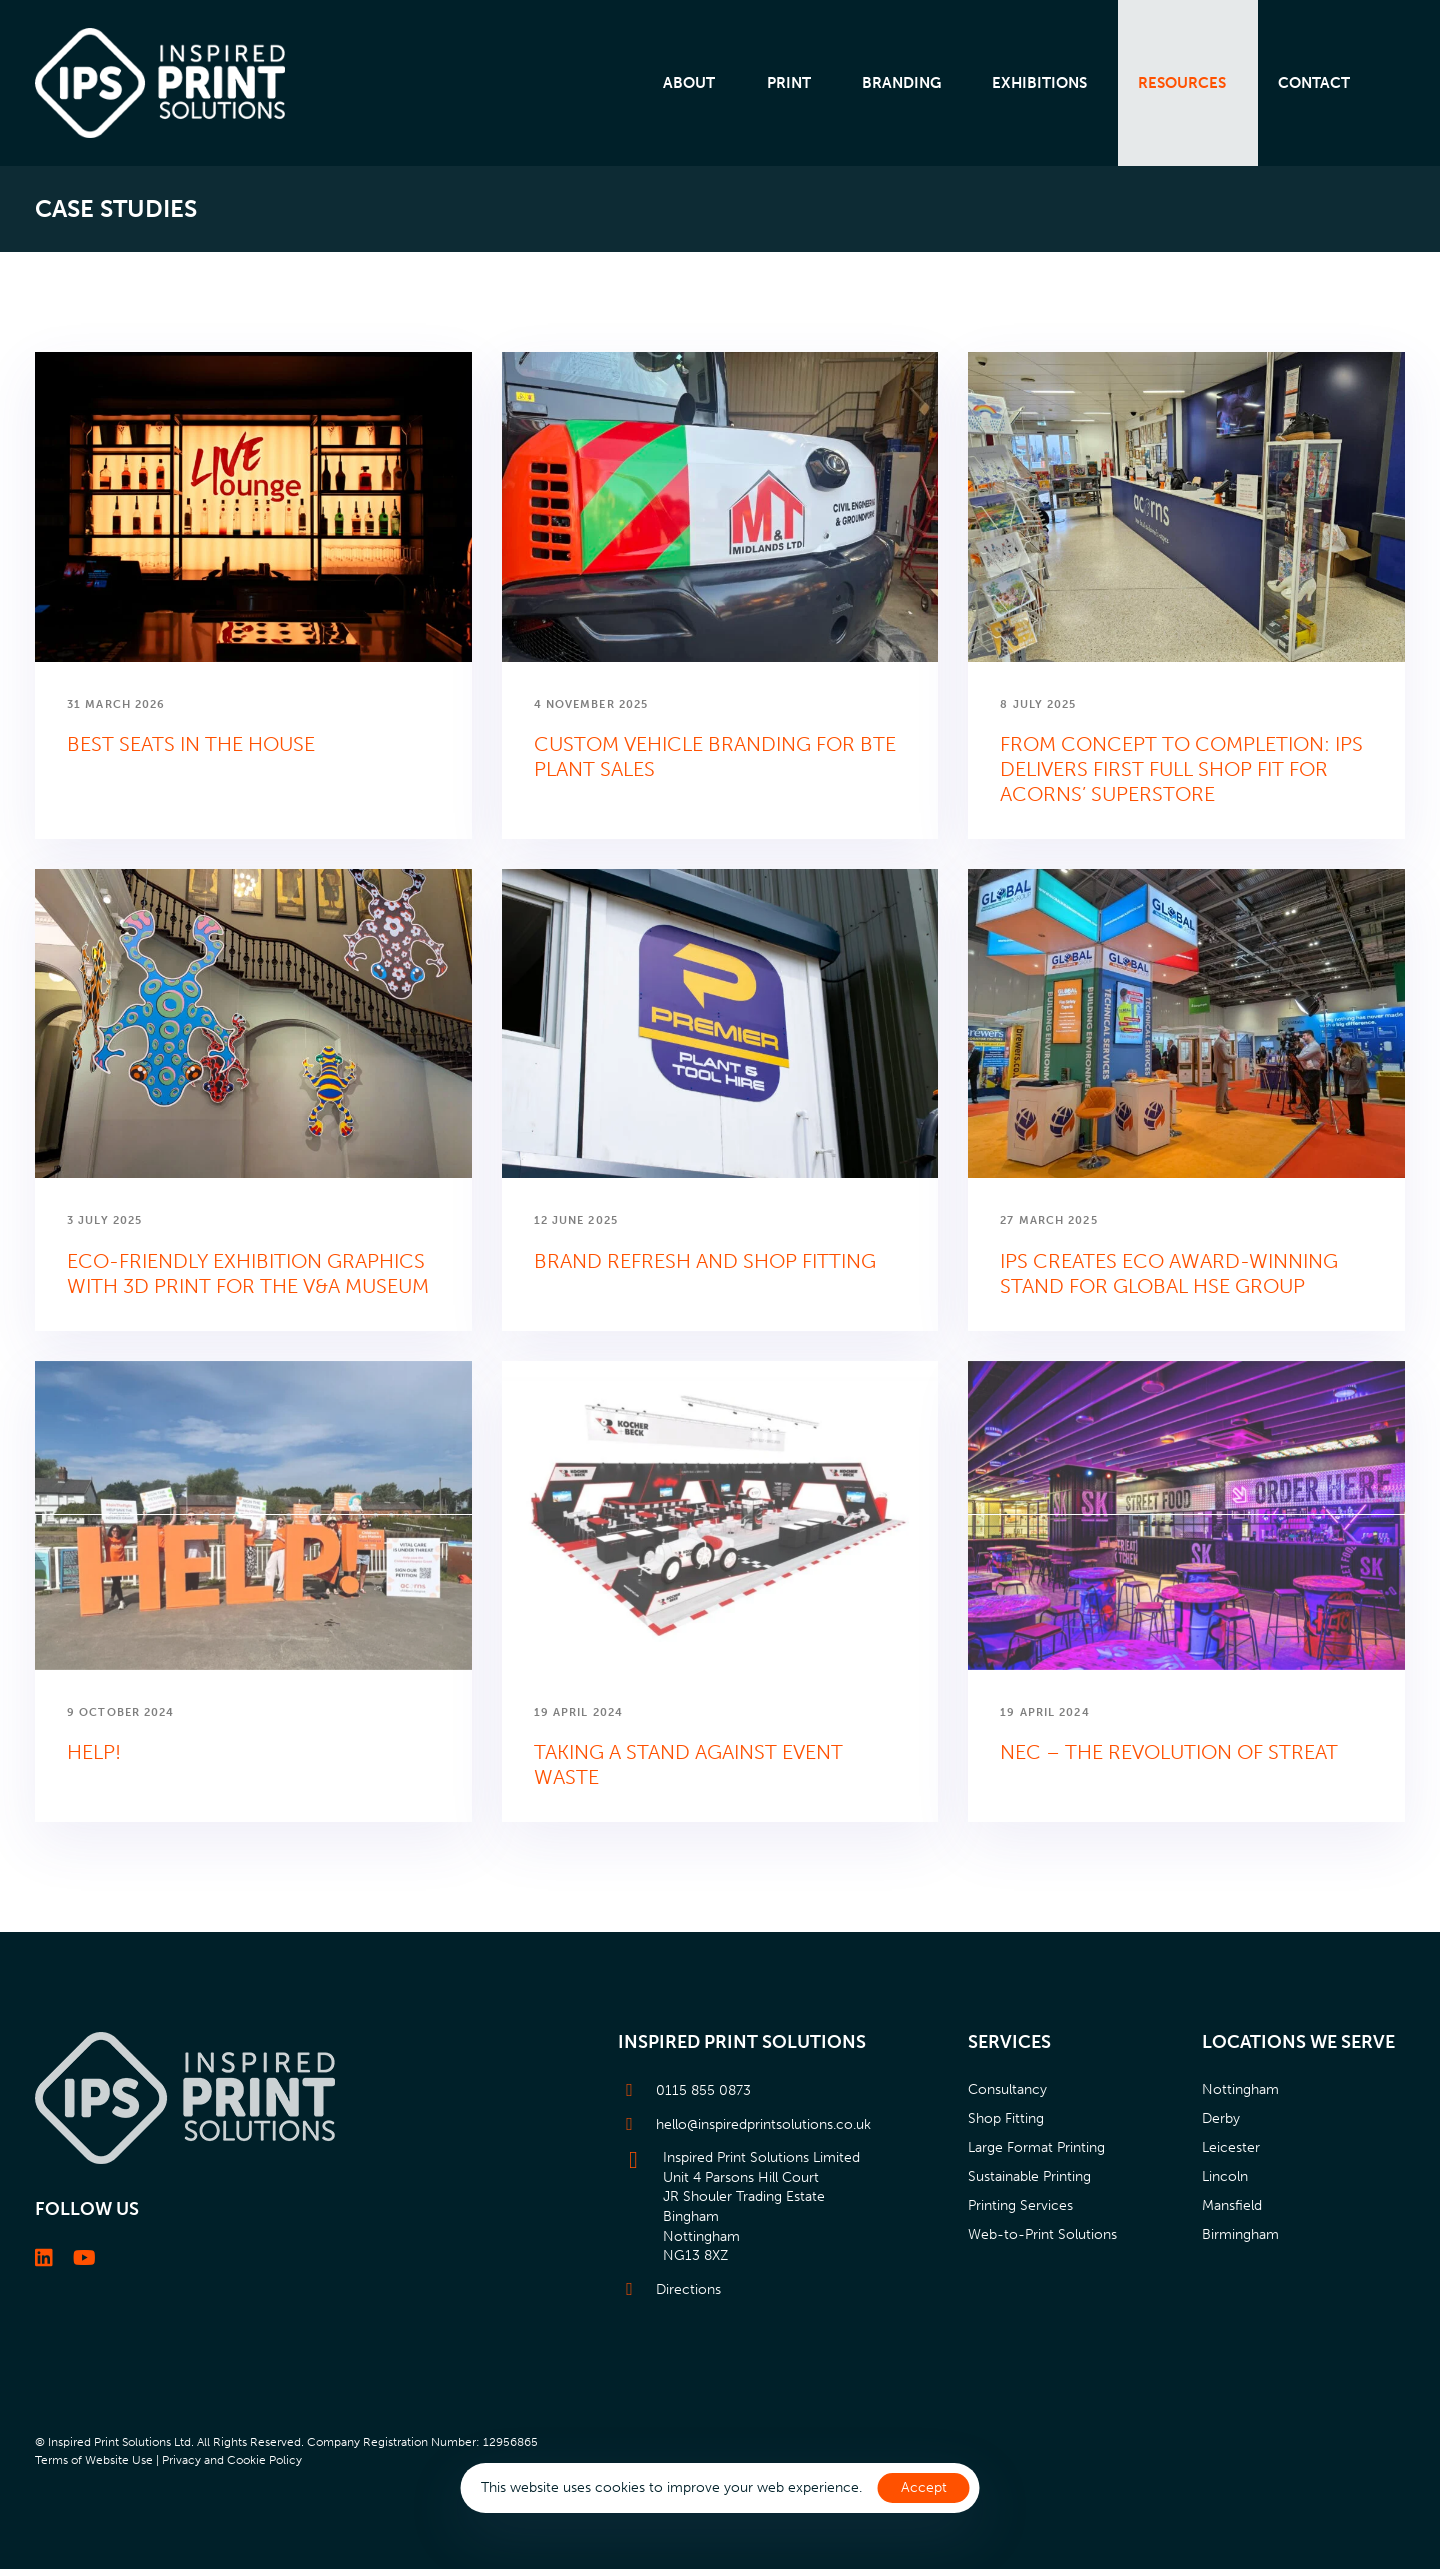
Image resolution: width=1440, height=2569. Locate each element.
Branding (901, 83)
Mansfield (1232, 2205)
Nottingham (1240, 2089)
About (689, 83)
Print (789, 83)
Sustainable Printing (1029, 2176)
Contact (1314, 83)
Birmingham (1240, 2234)
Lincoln (1225, 2176)
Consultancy (1007, 2089)
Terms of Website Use (94, 2460)
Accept (924, 2487)
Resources (1182, 83)
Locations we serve (1298, 2042)
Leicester (1231, 2147)
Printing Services (1020, 2205)
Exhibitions (1039, 83)
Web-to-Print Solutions (1042, 2234)
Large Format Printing (1036, 2147)
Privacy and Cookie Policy (232, 2460)
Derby (1221, 2118)
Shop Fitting (1006, 2118)
